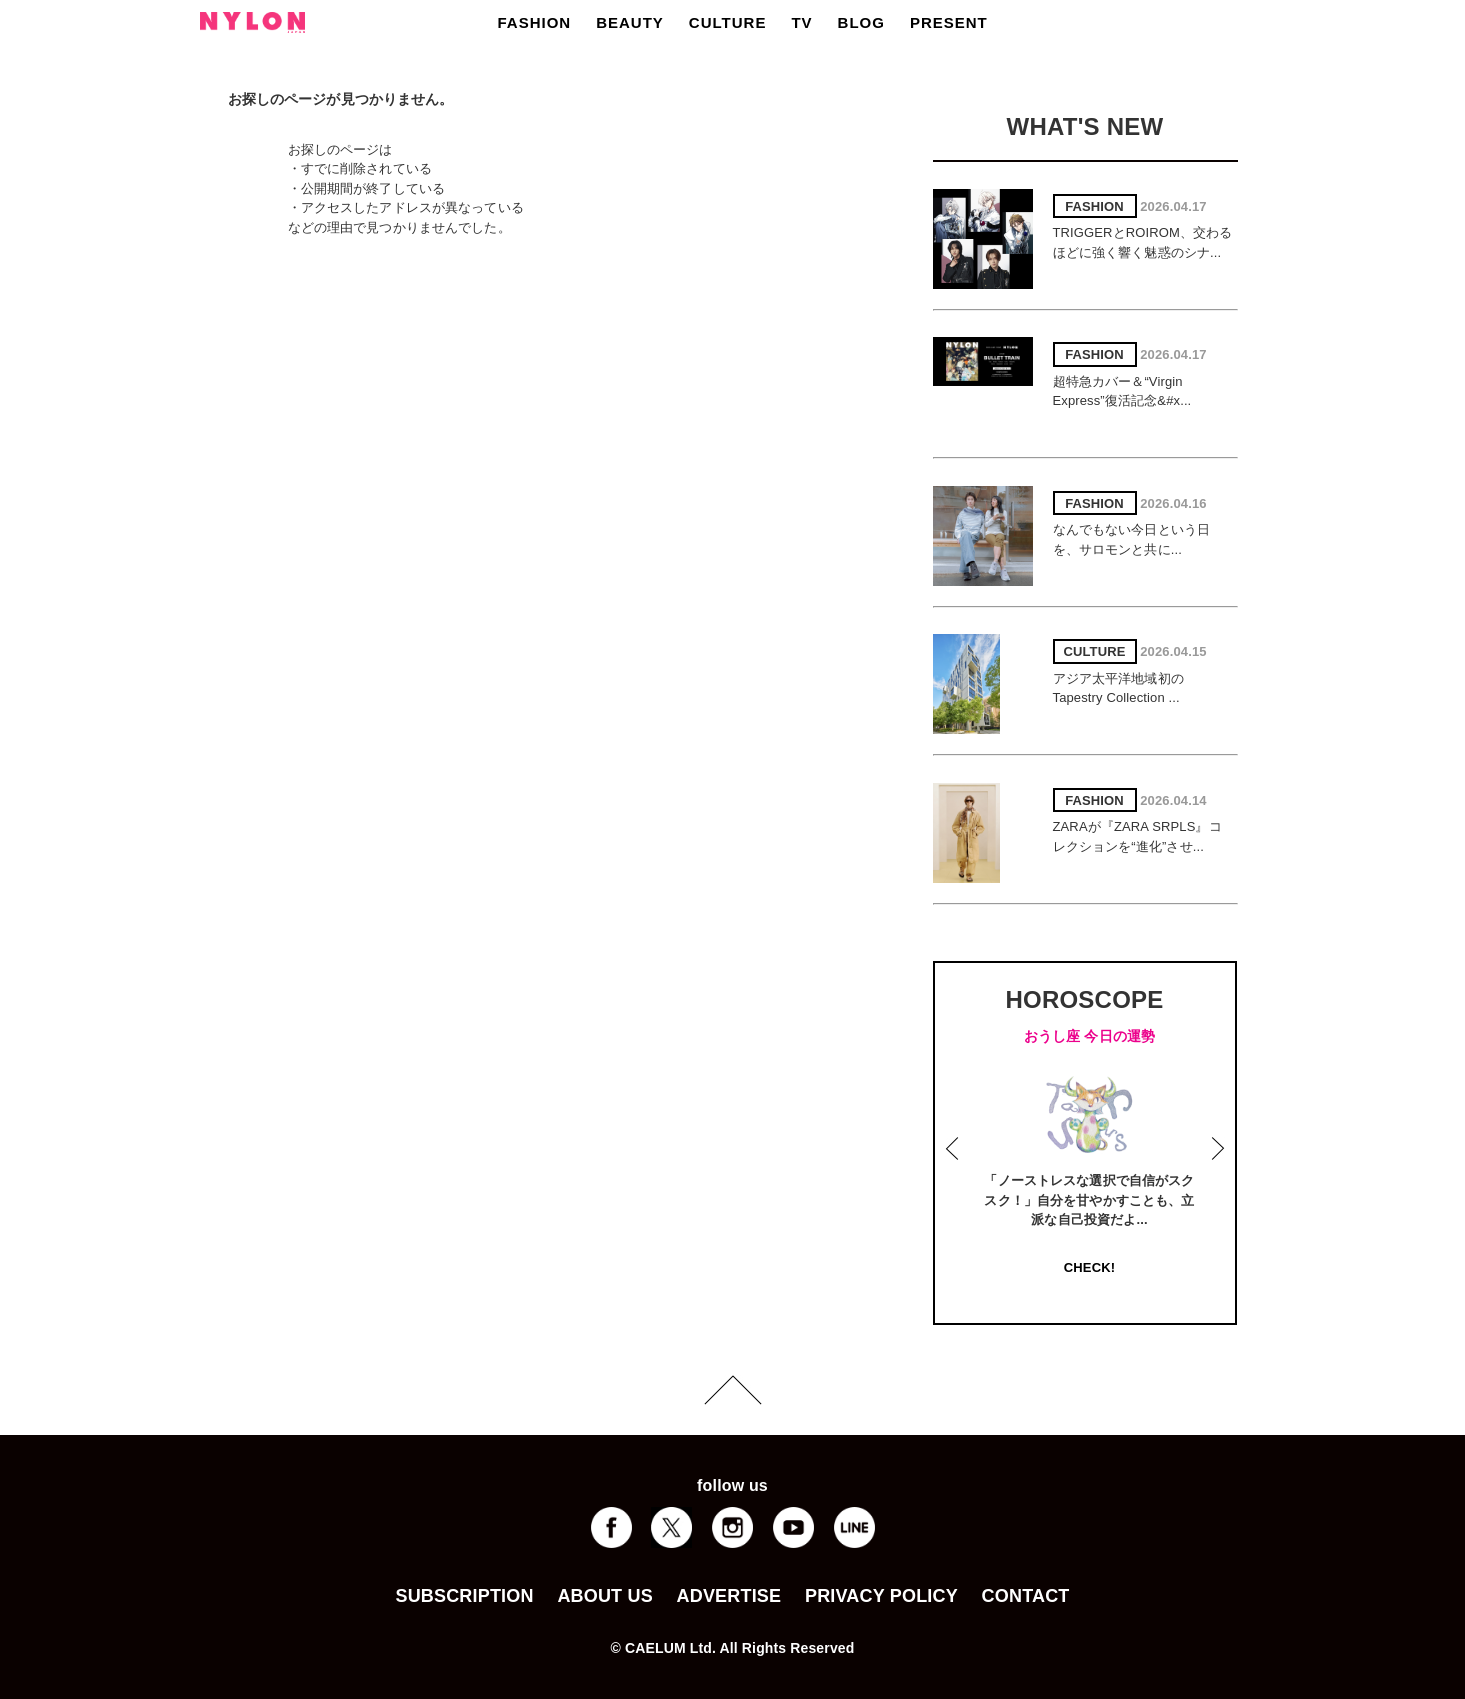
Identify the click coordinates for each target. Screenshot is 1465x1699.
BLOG (861, 22)
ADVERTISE (729, 1596)
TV (801, 22)
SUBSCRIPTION (464, 1596)
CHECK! (1089, 1267)
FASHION (535, 22)
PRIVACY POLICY (881, 1596)
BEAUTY (630, 22)
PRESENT (949, 22)
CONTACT (1026, 1596)
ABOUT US (604, 1596)
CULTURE (728, 22)
